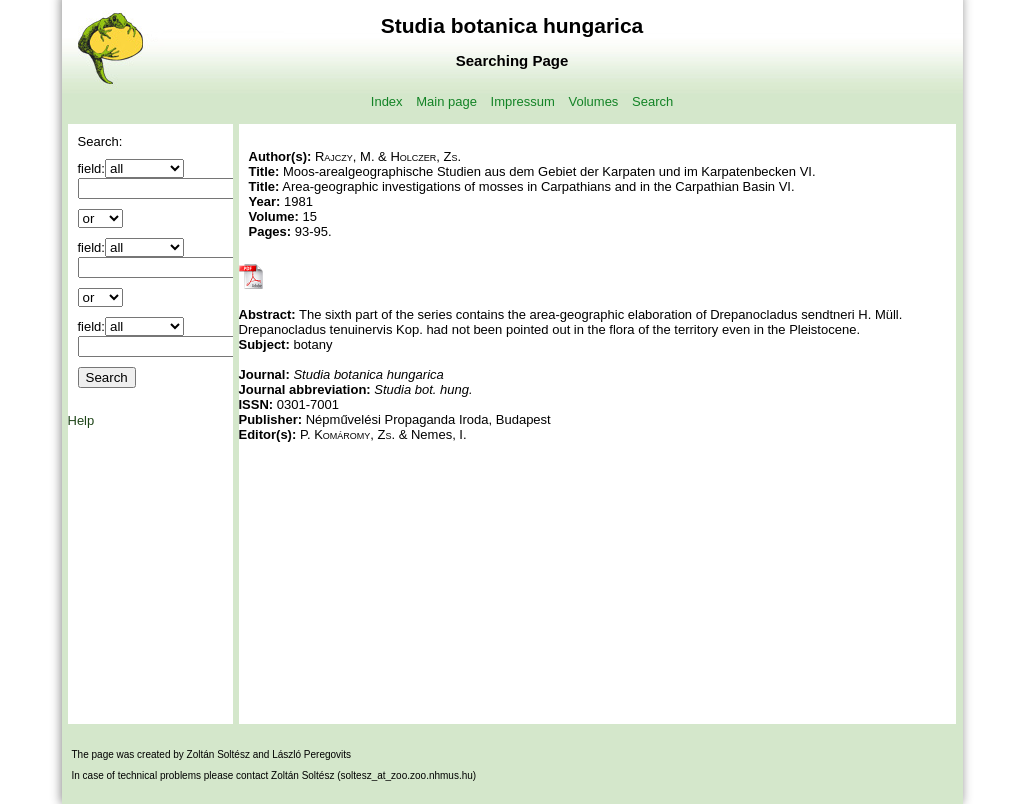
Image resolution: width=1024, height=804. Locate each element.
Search (652, 101)
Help (81, 420)
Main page (446, 101)
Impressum (523, 101)
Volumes (594, 101)
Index (387, 101)
